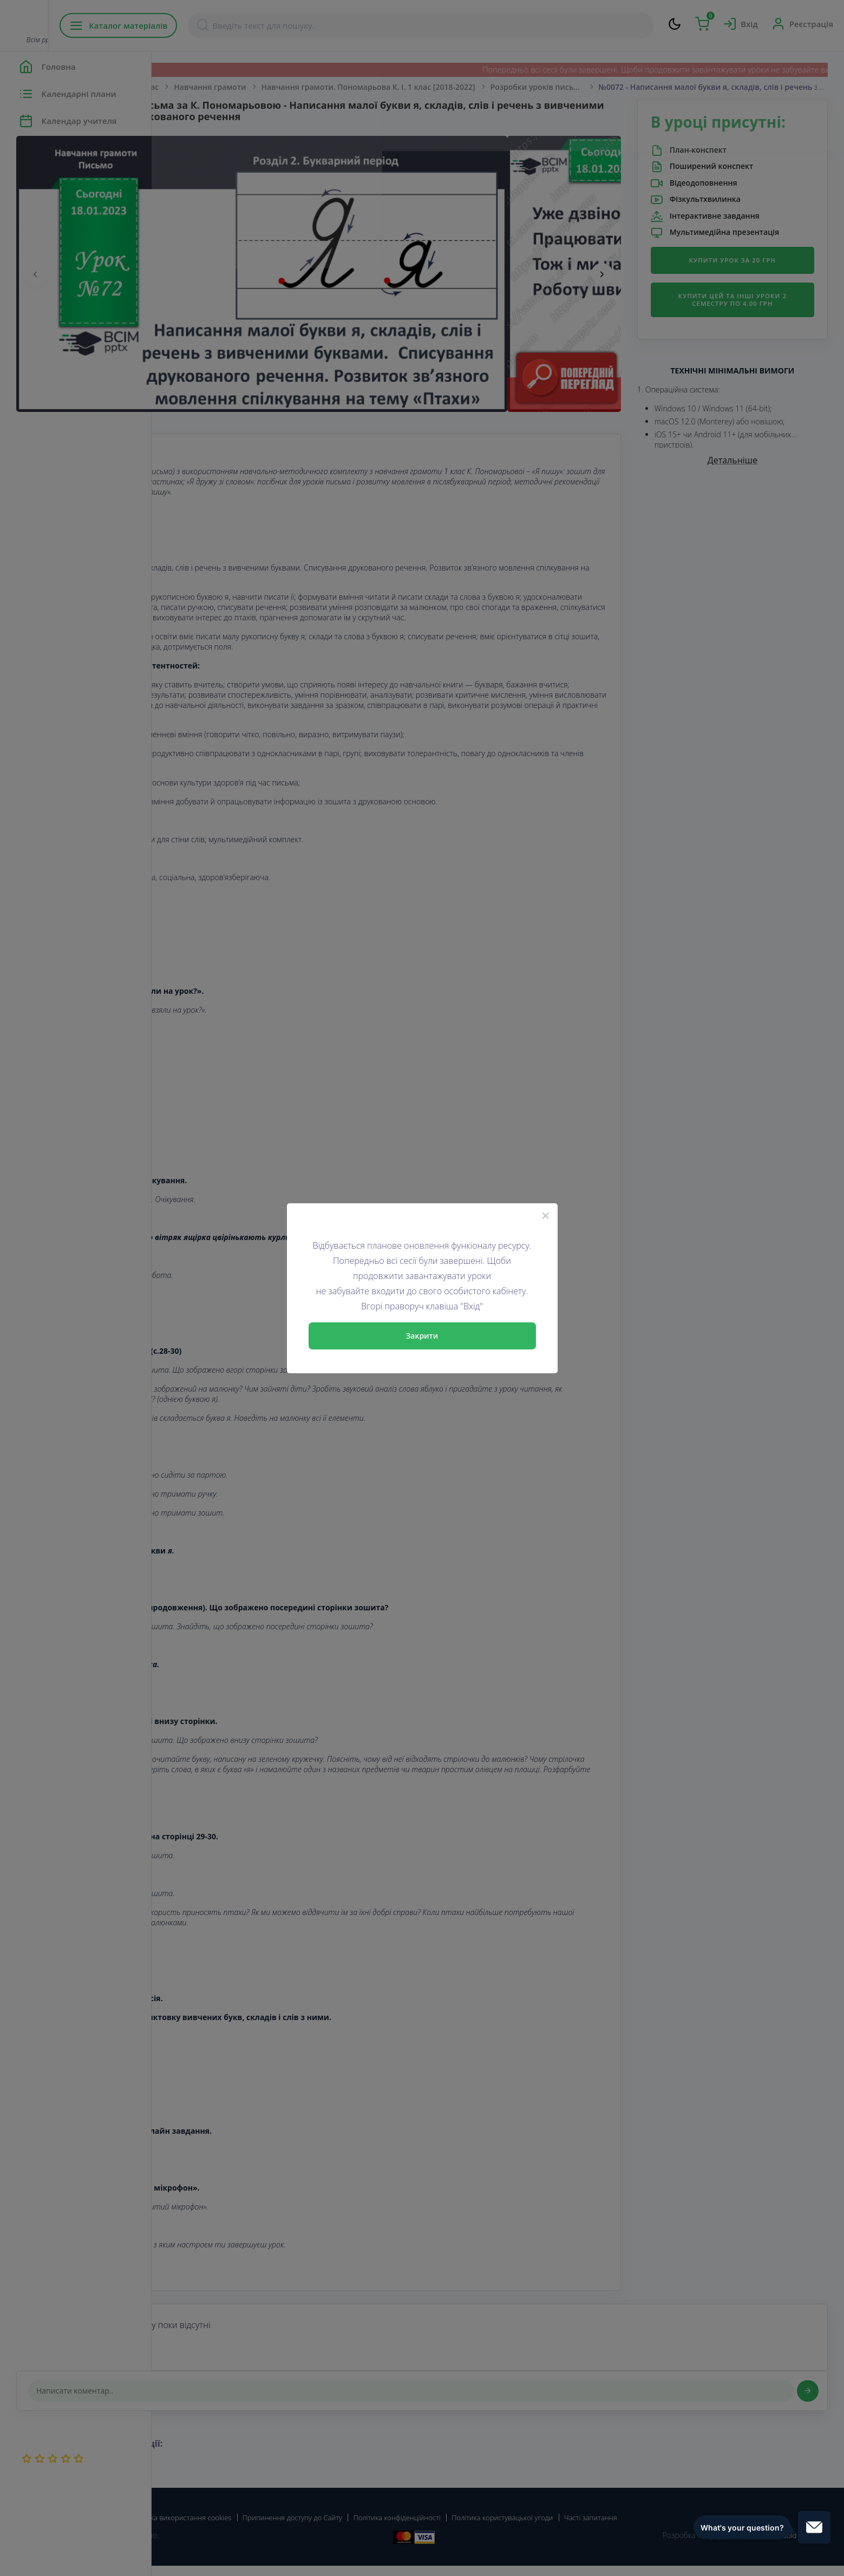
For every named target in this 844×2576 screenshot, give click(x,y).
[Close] (545, 1215)
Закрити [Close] (422, 1335)
